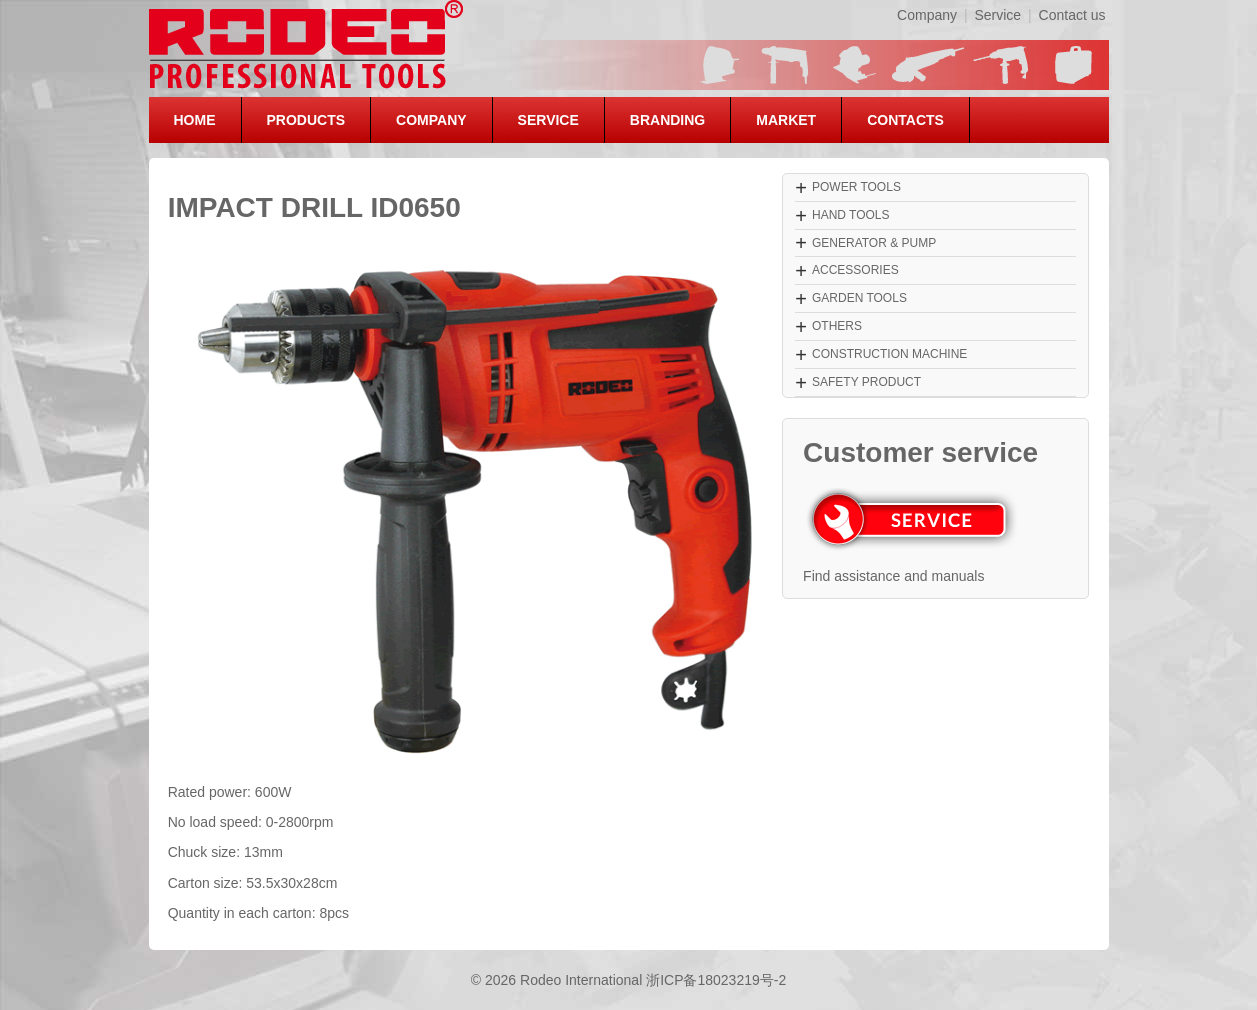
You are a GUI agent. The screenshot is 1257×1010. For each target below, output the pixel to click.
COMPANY (431, 120)
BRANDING (667, 120)
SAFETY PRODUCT (866, 382)
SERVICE (548, 120)
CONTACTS (905, 120)
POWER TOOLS (856, 187)
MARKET (786, 120)
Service (997, 15)
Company (927, 15)
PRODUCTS (306, 120)
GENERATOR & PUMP (874, 243)
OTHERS (837, 326)
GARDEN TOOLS (859, 298)
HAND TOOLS (851, 215)
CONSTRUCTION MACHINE (889, 354)
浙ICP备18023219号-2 (716, 980)
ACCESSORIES (855, 270)
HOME (195, 120)
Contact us (1072, 15)
